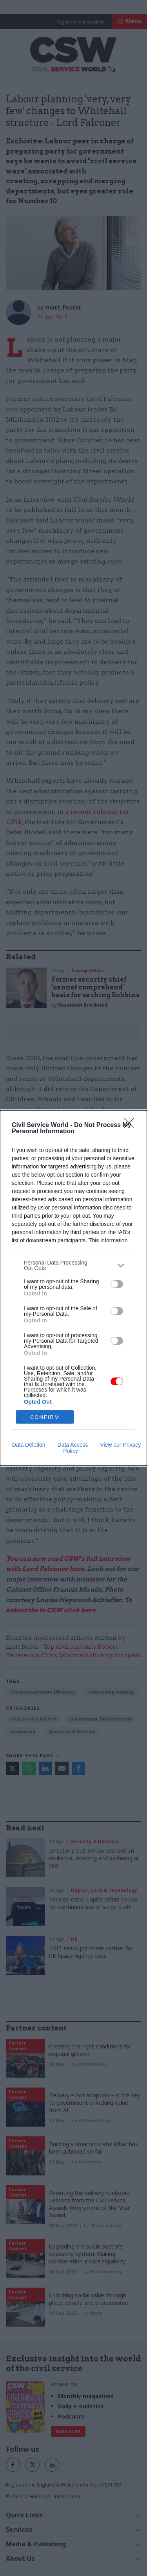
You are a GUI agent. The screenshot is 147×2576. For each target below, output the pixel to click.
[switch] (117, 1284)
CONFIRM (45, 1417)
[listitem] (73, 1265)
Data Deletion (28, 1445)
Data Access (72, 1445)
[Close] (131, 1125)
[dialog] (73, 1288)
